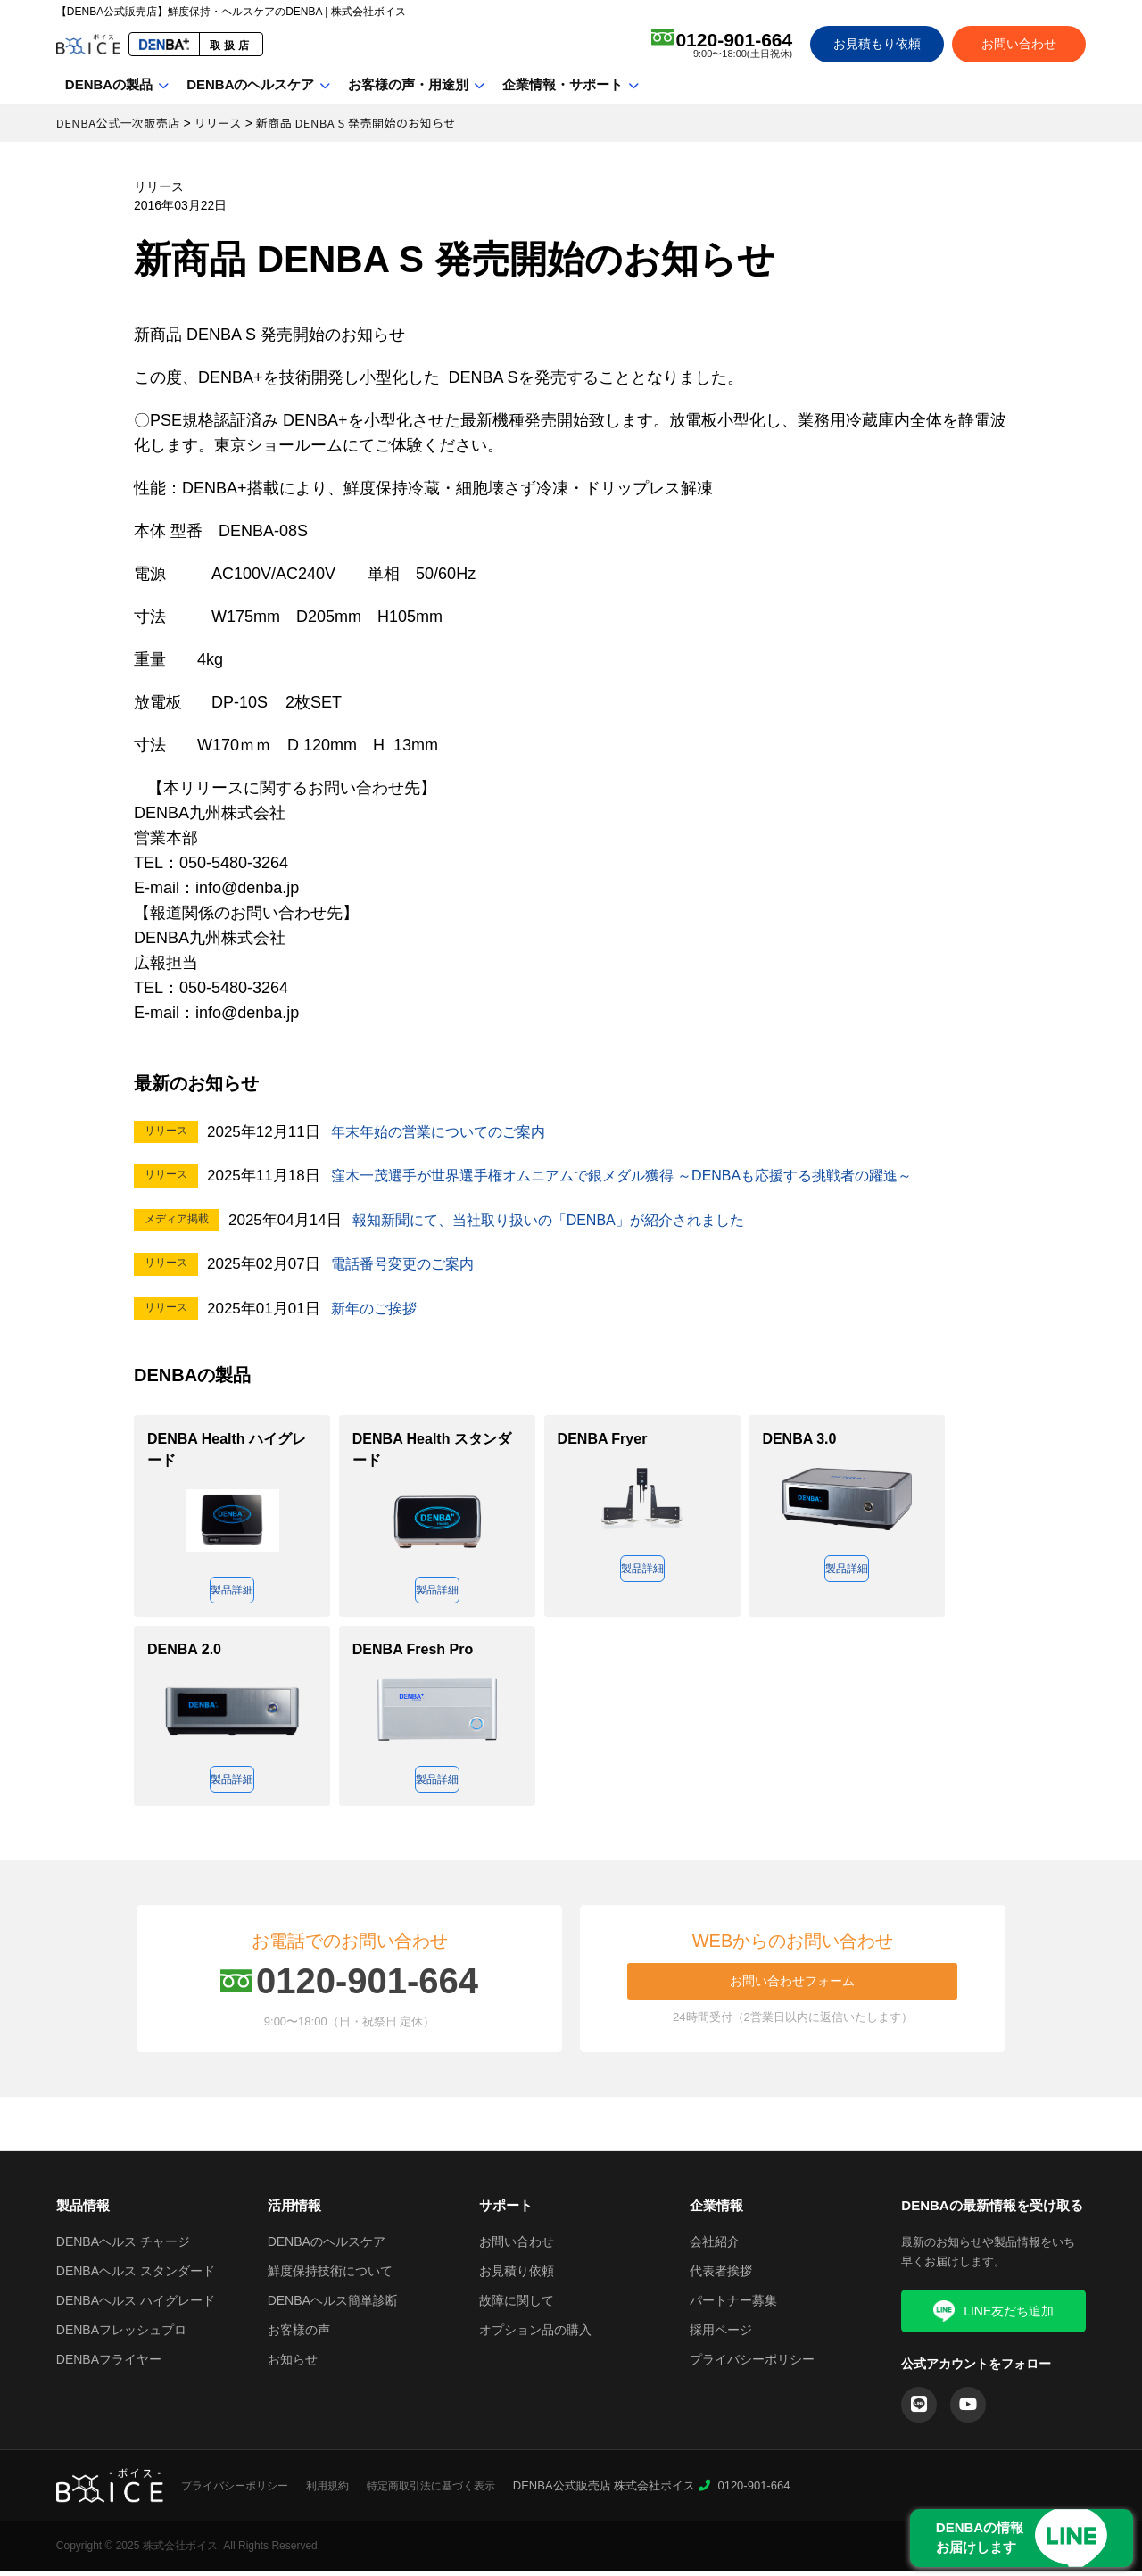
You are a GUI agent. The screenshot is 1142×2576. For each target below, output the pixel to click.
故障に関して (516, 2306)
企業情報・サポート (562, 84)
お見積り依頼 (516, 2276)
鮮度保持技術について (330, 2276)
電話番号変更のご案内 (407, 1263)
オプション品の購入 (535, 2335)
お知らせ (293, 2364)
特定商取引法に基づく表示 (431, 2491)
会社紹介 (715, 2247)
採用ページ (721, 2335)
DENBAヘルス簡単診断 (333, 2306)
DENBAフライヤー (108, 2364)
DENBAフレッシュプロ (121, 2335)
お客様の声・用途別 (408, 84)
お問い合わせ (1018, 44)
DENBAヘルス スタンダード (135, 2276)
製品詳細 (232, 1591)
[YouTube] (968, 2410)
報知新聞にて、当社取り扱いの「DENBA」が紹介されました (560, 1220)
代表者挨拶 (721, 2276)
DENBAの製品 (109, 84)
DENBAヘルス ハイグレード (135, 2306)
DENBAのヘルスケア (250, 84)
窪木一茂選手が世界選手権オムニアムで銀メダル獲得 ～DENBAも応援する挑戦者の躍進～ (639, 1175)
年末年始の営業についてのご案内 (445, 1131)
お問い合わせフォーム (792, 1986)
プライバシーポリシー (752, 2364)
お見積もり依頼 (877, 44)
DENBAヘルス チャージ (123, 2247)
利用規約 (327, 2491)
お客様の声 (299, 2335)
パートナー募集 (733, 2306)
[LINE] (919, 2410)
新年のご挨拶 (376, 1308)
